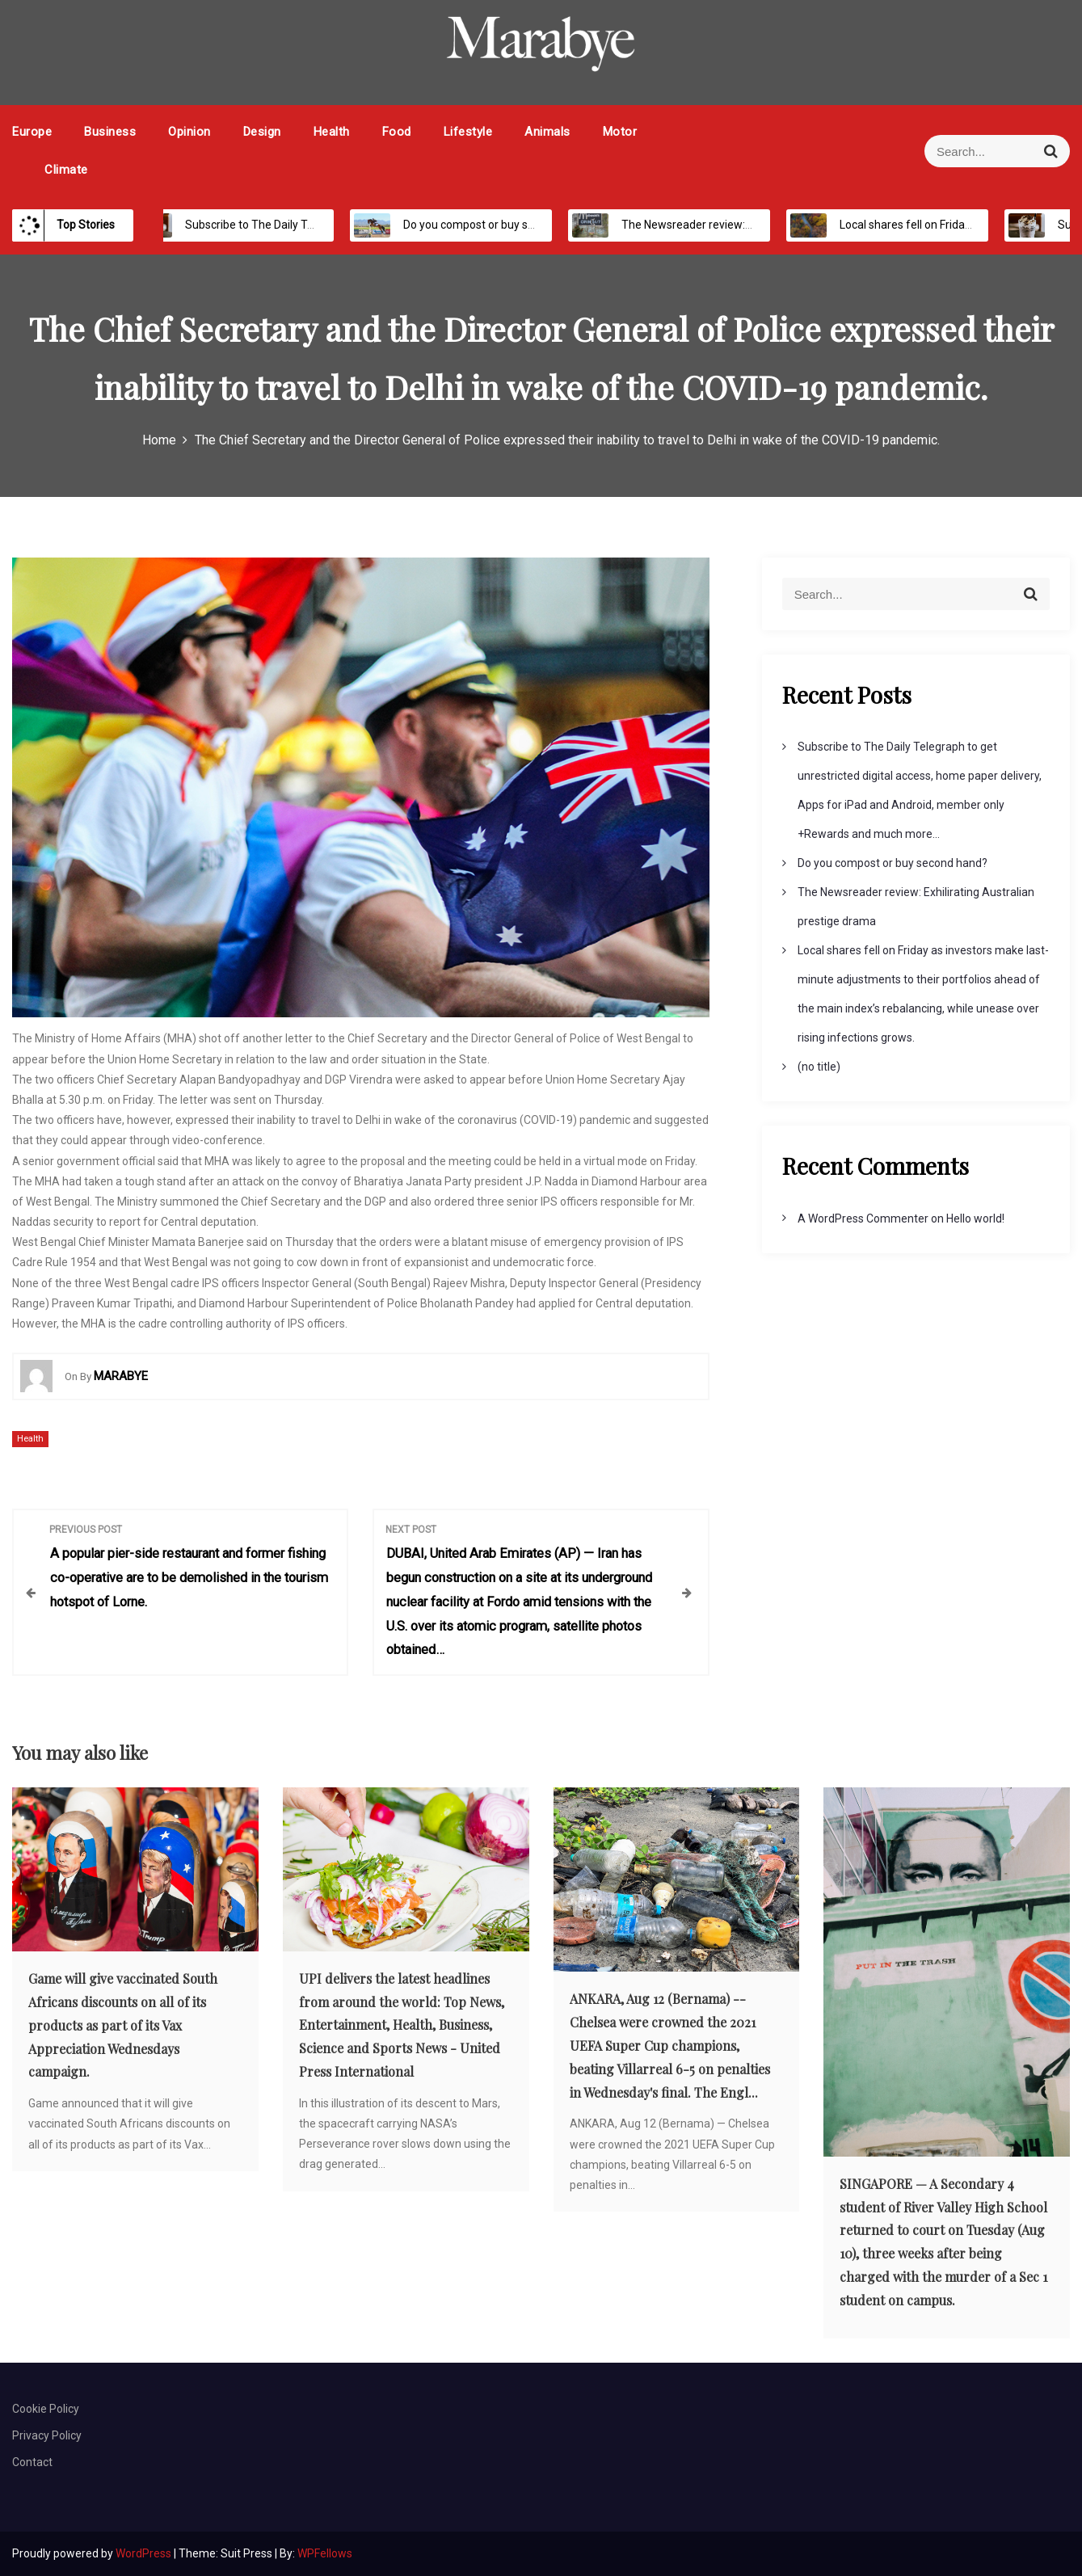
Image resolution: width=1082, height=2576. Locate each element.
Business (110, 131)
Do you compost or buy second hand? (482, 224)
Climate (66, 169)
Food (396, 131)
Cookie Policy (45, 2408)
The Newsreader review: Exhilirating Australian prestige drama (764, 224)
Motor (620, 131)
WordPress (145, 2553)
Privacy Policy (47, 2435)
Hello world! (975, 1218)
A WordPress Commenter (863, 1218)
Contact (32, 2462)
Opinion (189, 131)
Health (332, 131)
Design (262, 131)
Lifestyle (468, 131)
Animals (547, 131)
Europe (32, 131)
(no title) (819, 1066)
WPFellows (324, 2553)
